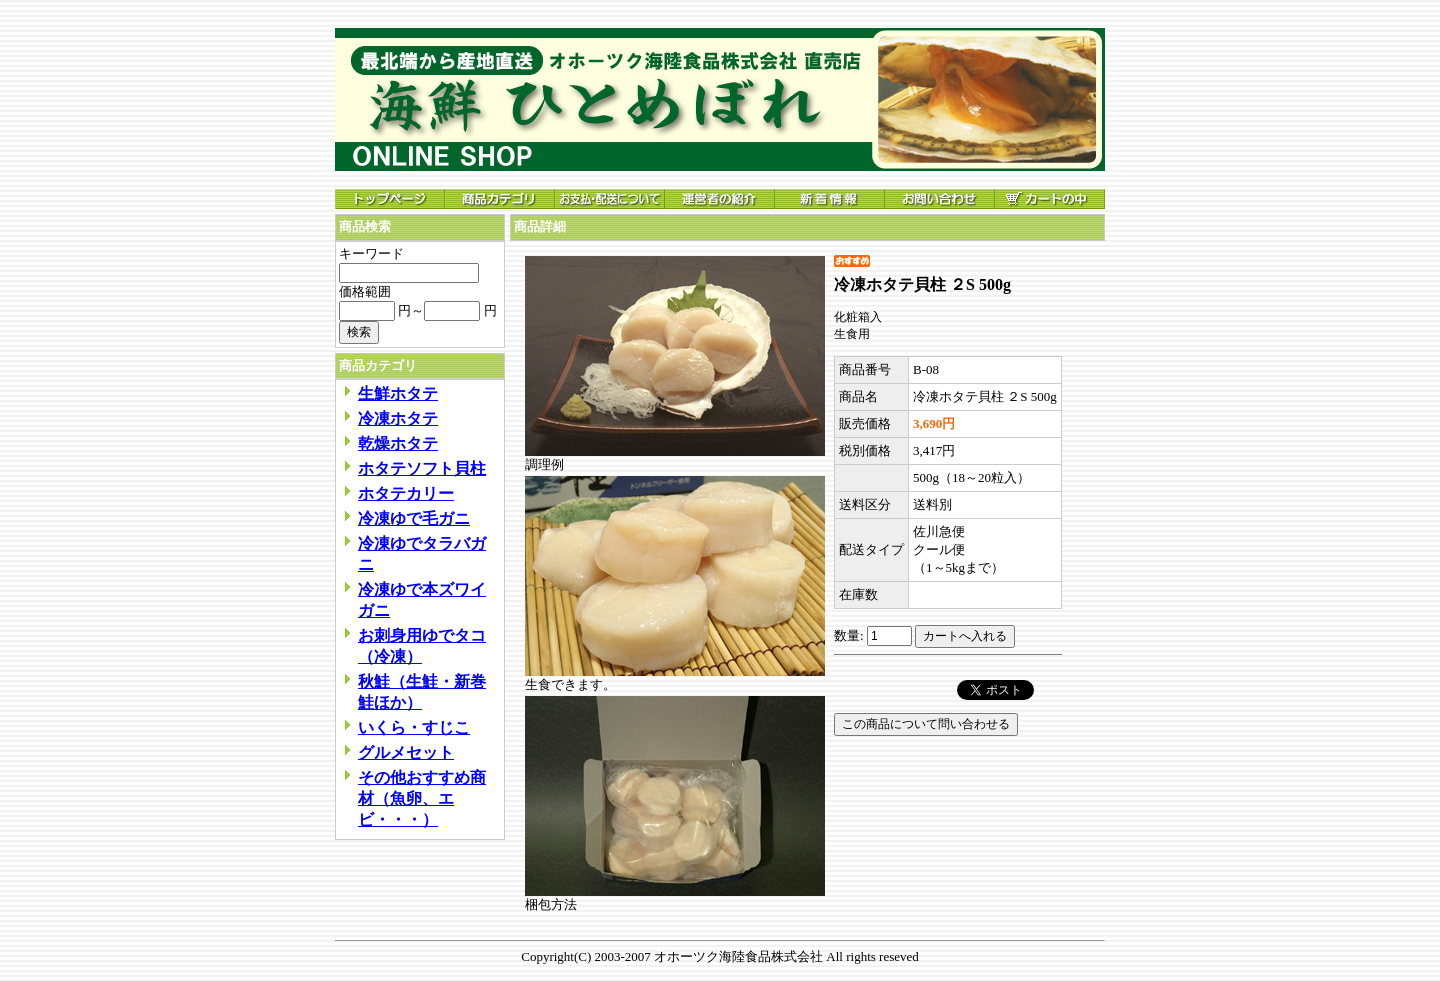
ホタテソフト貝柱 (422, 468)
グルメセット (406, 752)
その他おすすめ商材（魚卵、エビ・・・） (422, 798)
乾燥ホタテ (398, 443)
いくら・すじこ (414, 727)
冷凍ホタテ (398, 418)
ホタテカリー (406, 493)
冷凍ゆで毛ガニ (414, 518)
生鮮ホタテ (398, 393)
